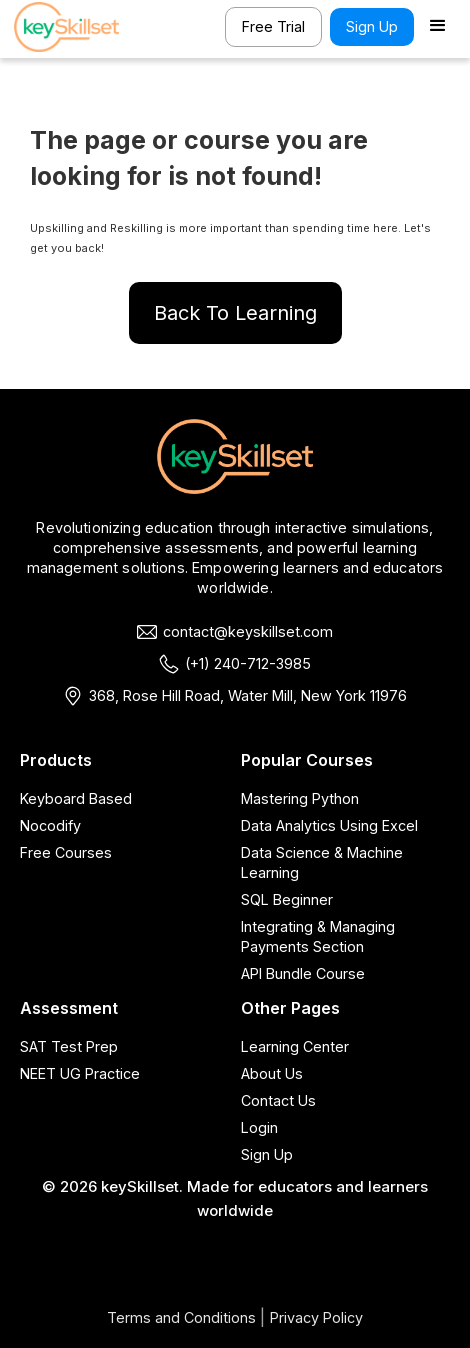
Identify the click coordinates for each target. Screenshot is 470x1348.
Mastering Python (300, 798)
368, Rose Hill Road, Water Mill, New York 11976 (248, 695)
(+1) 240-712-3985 (248, 663)
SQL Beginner (287, 899)
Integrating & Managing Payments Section (318, 936)
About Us (272, 1073)
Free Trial (273, 26)
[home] (74, 27)
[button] (438, 27)
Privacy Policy (316, 1317)
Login (259, 1127)
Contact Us (278, 1100)
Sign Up (372, 26)
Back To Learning (235, 313)
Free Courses (66, 852)
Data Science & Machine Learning (322, 862)
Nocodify (50, 825)
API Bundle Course (303, 973)
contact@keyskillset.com (248, 631)
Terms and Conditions (181, 1317)
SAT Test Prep (69, 1046)
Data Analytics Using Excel (329, 825)
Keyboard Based (76, 798)
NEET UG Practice (80, 1073)
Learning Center (295, 1046)
